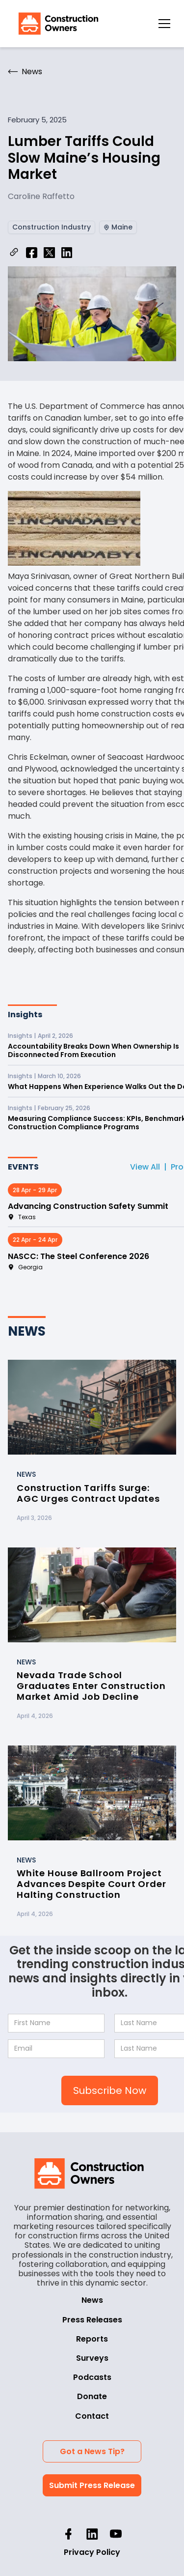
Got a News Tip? (92, 2451)
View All (145, 1167)
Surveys (92, 2358)
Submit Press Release (92, 2485)
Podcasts (92, 2377)
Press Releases (92, 2319)
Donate (92, 2396)
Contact (92, 2416)
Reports (92, 2339)
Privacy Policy (92, 2552)
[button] (164, 23)
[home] (56, 23)
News (92, 2300)
